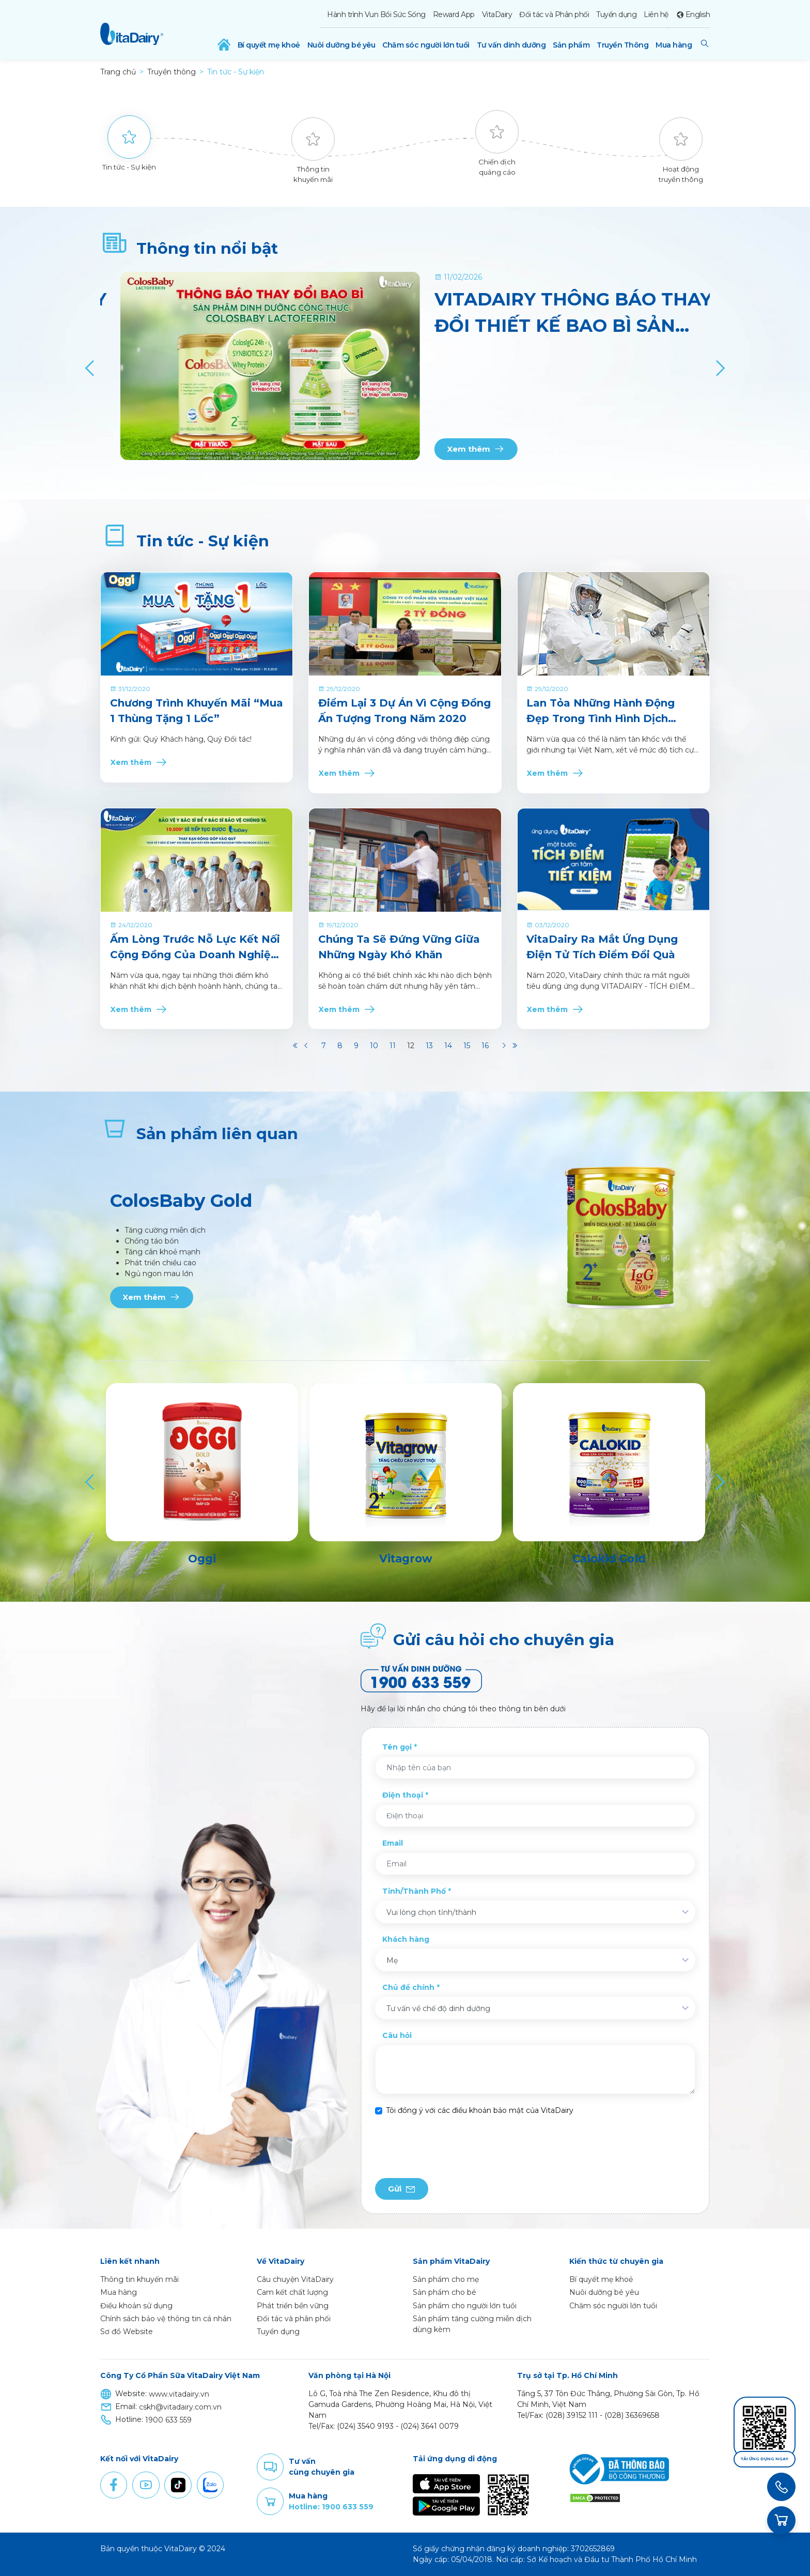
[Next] (719, 368)
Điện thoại (402, 1795)
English (698, 14)
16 (485, 1045)
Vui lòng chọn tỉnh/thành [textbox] (431, 1912)
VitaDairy (497, 14)
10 (374, 1045)
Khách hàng (405, 1939)
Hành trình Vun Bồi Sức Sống (376, 14)
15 (466, 1045)
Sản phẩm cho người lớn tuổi (465, 2305)
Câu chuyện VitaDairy (295, 2279)
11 (393, 1045)
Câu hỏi (397, 2035)
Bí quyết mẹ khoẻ (269, 45)
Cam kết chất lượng (292, 2292)
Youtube (145, 2485)
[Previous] (91, 368)
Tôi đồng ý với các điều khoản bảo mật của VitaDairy (479, 2110)
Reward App (454, 14)
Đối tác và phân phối (294, 2318)
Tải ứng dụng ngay (764, 2459)
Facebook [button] (113, 2485)
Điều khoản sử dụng (136, 2305)
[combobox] (535, 1911)
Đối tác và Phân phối (554, 14)
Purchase (270, 2501)
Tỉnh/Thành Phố (414, 1891)
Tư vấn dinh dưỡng (511, 45)
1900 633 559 (168, 2420)
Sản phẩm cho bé (444, 2292)
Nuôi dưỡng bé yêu (341, 45)
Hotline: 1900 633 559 (331, 2506)
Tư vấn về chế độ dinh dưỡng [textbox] (438, 2008)
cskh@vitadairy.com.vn (180, 2407)
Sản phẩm (571, 45)
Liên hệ (656, 14)
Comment (270, 2467)
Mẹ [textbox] (392, 1960)
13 (429, 1045)
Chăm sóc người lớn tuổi (426, 45)
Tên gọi (397, 1747)
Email (392, 1843)
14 (448, 1045)
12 (410, 1045)
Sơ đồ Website (126, 2331)
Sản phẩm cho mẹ (446, 2279)
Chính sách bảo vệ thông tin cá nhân (165, 2318)
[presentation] (453, 2147)
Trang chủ (118, 71)
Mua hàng (674, 45)
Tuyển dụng (616, 14)
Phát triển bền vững (293, 2305)
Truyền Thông (622, 45)
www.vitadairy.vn (179, 2394)
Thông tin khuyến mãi (139, 2279)
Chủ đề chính (408, 1987)
